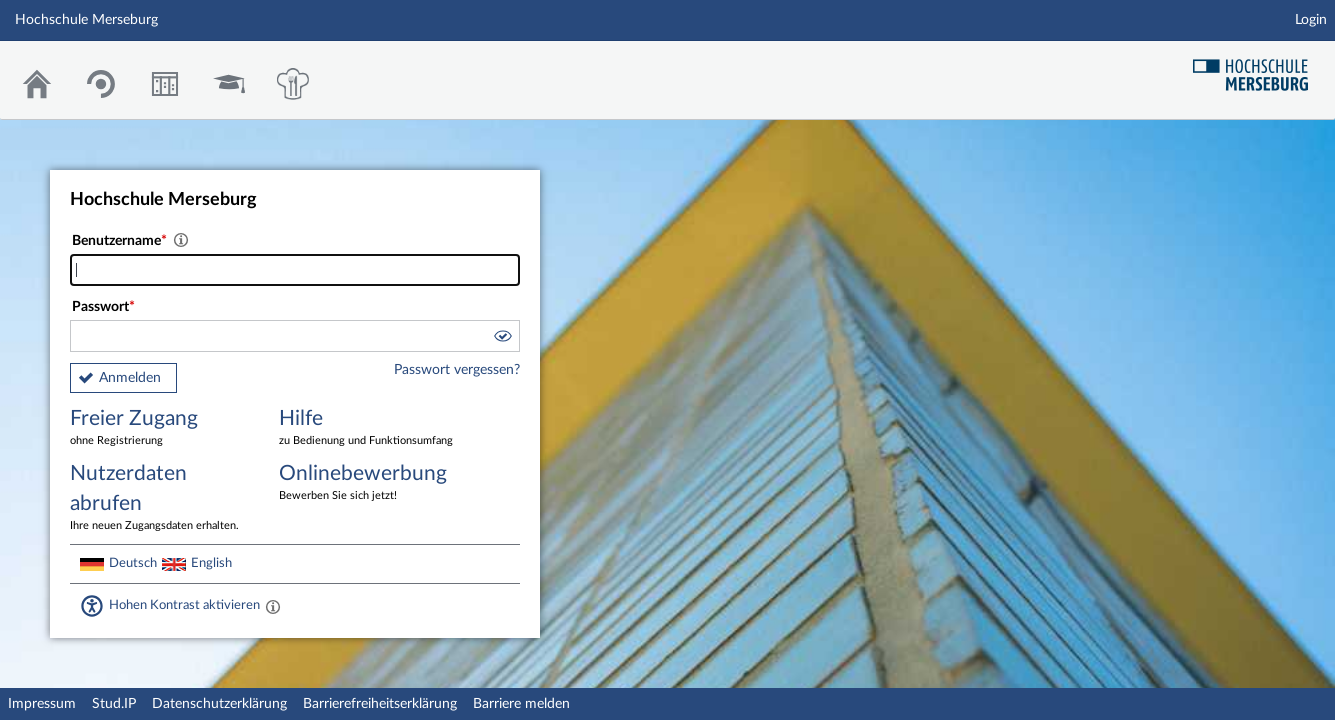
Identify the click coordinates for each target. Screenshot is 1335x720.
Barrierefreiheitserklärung (380, 704)
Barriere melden (521, 704)
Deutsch (133, 563)
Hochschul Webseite (1258, 67)
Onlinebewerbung (369, 483)
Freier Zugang (160, 428)
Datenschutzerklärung (219, 704)
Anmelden (130, 378)
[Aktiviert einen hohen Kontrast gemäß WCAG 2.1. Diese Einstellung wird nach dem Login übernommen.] (273, 606)
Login (1311, 20)
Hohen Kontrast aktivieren (184, 605)
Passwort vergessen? (457, 370)
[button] (502, 339)
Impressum (42, 704)
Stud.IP (114, 704)
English (211, 563)
